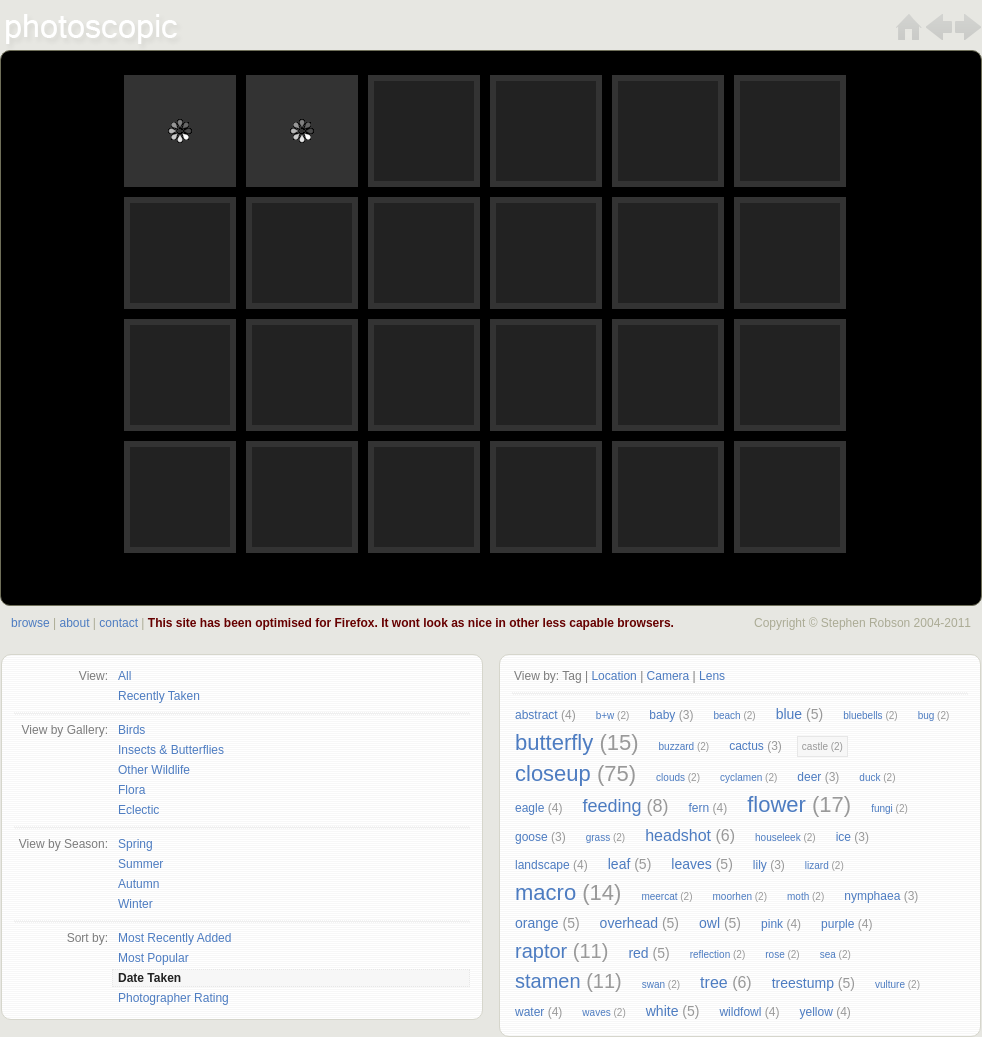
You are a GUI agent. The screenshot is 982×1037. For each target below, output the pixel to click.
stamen (548, 981)
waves (596, 1012)
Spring (135, 844)
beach (726, 715)
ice (843, 837)
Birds (131, 730)
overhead (629, 923)
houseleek (778, 837)
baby (662, 715)
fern (698, 808)
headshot (678, 835)
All (124, 676)
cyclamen (741, 777)
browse (30, 623)
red (638, 953)
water (529, 1012)
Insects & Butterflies (171, 750)
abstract (536, 715)
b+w (605, 715)
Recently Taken (159, 696)
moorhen (732, 896)
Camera (668, 676)
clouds (670, 777)
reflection (710, 954)
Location (613, 676)
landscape (542, 865)
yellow (815, 1012)
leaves (691, 864)
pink (772, 924)
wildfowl (740, 1012)
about (74, 623)
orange (537, 923)
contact (118, 623)
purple (837, 924)
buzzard (677, 746)
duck (869, 777)
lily (760, 865)
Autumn (138, 884)
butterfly (554, 742)
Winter (135, 904)
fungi (882, 808)
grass (598, 837)
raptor (541, 951)
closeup (553, 773)
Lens (712, 676)
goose (531, 837)
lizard (817, 865)
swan (653, 984)
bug (926, 715)
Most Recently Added (174, 938)
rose (774, 954)
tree (714, 982)
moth (798, 896)
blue (789, 714)
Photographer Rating (173, 998)
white (662, 1011)
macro (545, 892)
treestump (803, 983)
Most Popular (153, 958)
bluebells (862, 715)
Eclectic (138, 810)
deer (809, 777)
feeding (611, 806)
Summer (140, 864)
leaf (619, 864)
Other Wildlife (154, 770)
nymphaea (872, 896)
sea (828, 954)
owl (709, 923)
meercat (659, 896)
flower (776, 804)
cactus (746, 746)
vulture (890, 984)
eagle (529, 808)
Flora (131, 790)
